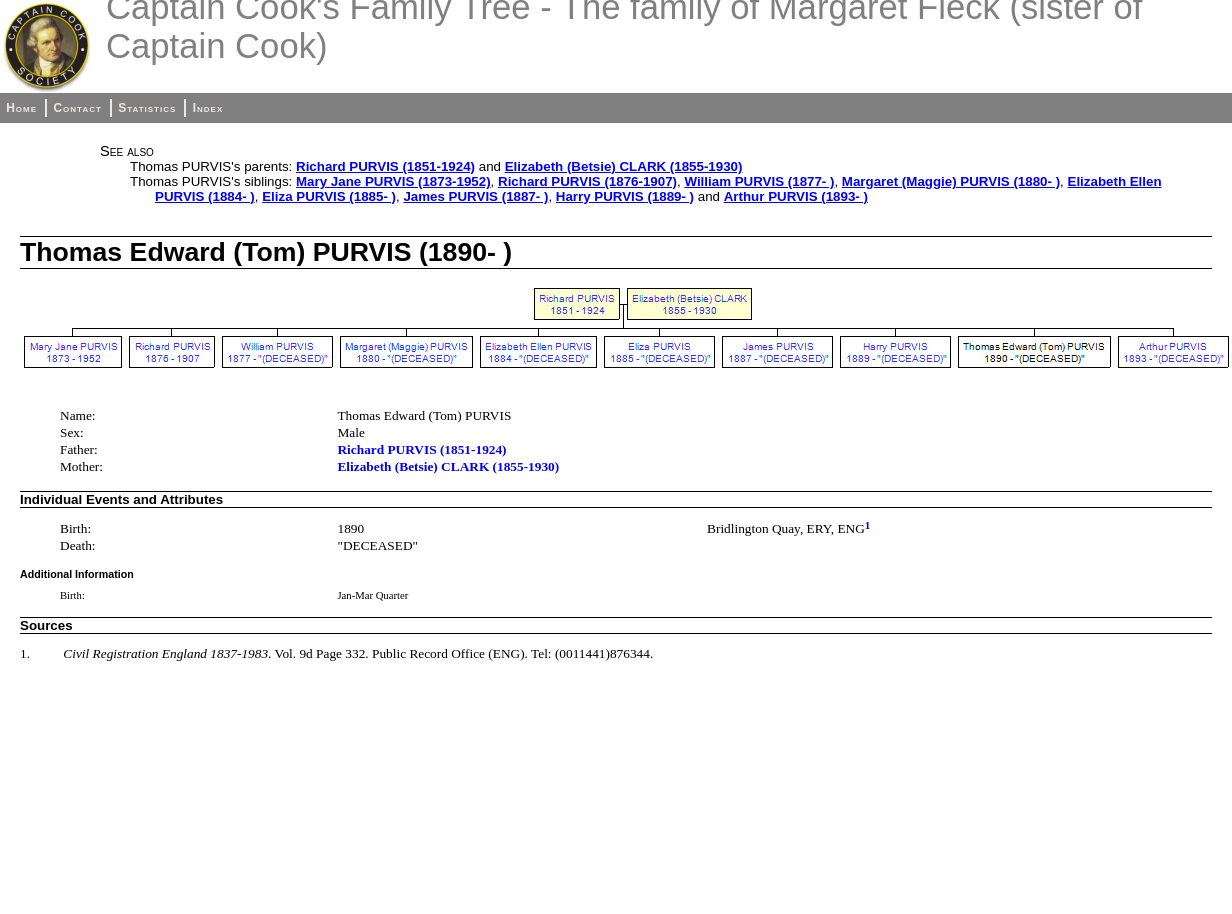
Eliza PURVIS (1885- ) (329, 196)
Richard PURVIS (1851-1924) (385, 166)
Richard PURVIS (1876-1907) (587, 181)
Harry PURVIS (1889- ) (625, 196)
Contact (77, 108)
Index (208, 108)
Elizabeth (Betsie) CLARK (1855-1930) (624, 166)
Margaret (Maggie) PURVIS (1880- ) (951, 181)
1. (25, 653)
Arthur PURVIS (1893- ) (796, 196)
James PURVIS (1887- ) (475, 196)
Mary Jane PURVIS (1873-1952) (393, 181)
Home (21, 108)
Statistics (147, 108)
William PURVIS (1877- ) (759, 181)
